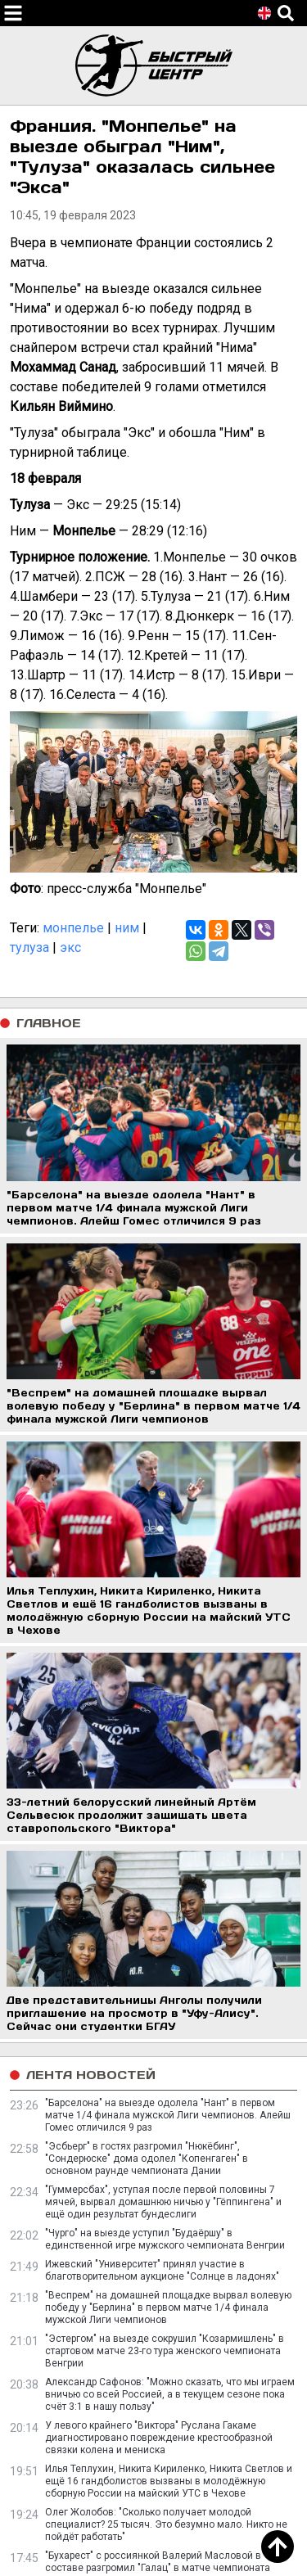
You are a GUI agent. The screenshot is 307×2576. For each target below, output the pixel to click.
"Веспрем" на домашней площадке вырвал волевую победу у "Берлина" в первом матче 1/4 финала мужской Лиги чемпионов (168, 2308)
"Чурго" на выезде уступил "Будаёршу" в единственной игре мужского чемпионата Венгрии (165, 2239)
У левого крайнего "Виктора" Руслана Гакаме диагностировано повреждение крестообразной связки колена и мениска (159, 2438)
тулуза (29, 947)
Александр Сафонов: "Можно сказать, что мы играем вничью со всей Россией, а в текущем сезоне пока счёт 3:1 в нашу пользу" (170, 2394)
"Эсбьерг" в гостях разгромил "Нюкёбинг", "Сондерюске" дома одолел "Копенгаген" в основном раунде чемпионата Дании (146, 2159)
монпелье (73, 928)
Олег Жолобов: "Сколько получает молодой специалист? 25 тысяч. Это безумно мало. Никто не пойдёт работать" (166, 2524)
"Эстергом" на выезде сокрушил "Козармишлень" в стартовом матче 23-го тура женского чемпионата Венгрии (164, 2351)
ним (127, 928)
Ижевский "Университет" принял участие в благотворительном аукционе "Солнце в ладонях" (162, 2270)
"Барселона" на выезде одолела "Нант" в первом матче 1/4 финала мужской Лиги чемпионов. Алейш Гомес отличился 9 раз (168, 2115)
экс (70, 947)
